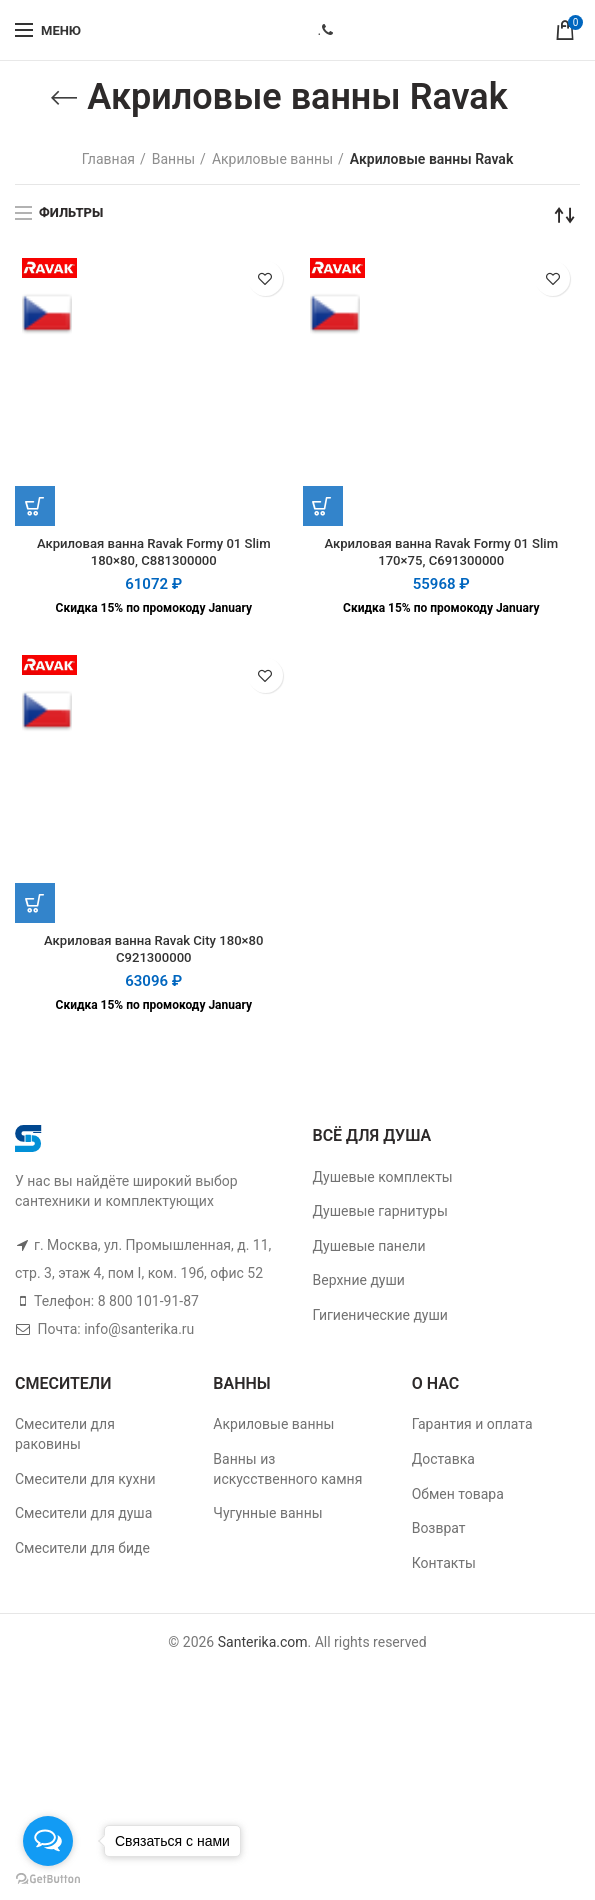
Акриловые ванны (272, 159)
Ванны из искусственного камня (287, 1474)
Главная (108, 159)
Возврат (439, 1534)
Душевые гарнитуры (380, 1217)
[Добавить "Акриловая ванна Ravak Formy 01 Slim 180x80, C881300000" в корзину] (35, 506)
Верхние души (359, 1286)
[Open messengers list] (48, 1841)
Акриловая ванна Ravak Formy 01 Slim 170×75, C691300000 (441, 554)
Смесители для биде (82, 1553)
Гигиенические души (380, 1320)
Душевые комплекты (383, 1182)
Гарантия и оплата (472, 1430)
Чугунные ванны (267, 1519)
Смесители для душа (83, 1519)
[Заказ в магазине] (565, 215)
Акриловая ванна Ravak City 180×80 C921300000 (154, 954)
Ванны (173, 159)
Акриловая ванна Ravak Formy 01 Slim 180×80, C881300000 (154, 554)
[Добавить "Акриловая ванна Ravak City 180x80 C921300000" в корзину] (35, 906)
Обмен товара (458, 1499)
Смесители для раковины (65, 1440)
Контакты (444, 1568)
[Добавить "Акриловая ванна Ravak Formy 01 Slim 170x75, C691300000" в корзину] (323, 506)
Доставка (443, 1464)
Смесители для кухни (85, 1484)
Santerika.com (263, 1648)
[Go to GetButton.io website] (48, 1879)
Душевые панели (369, 1251)
